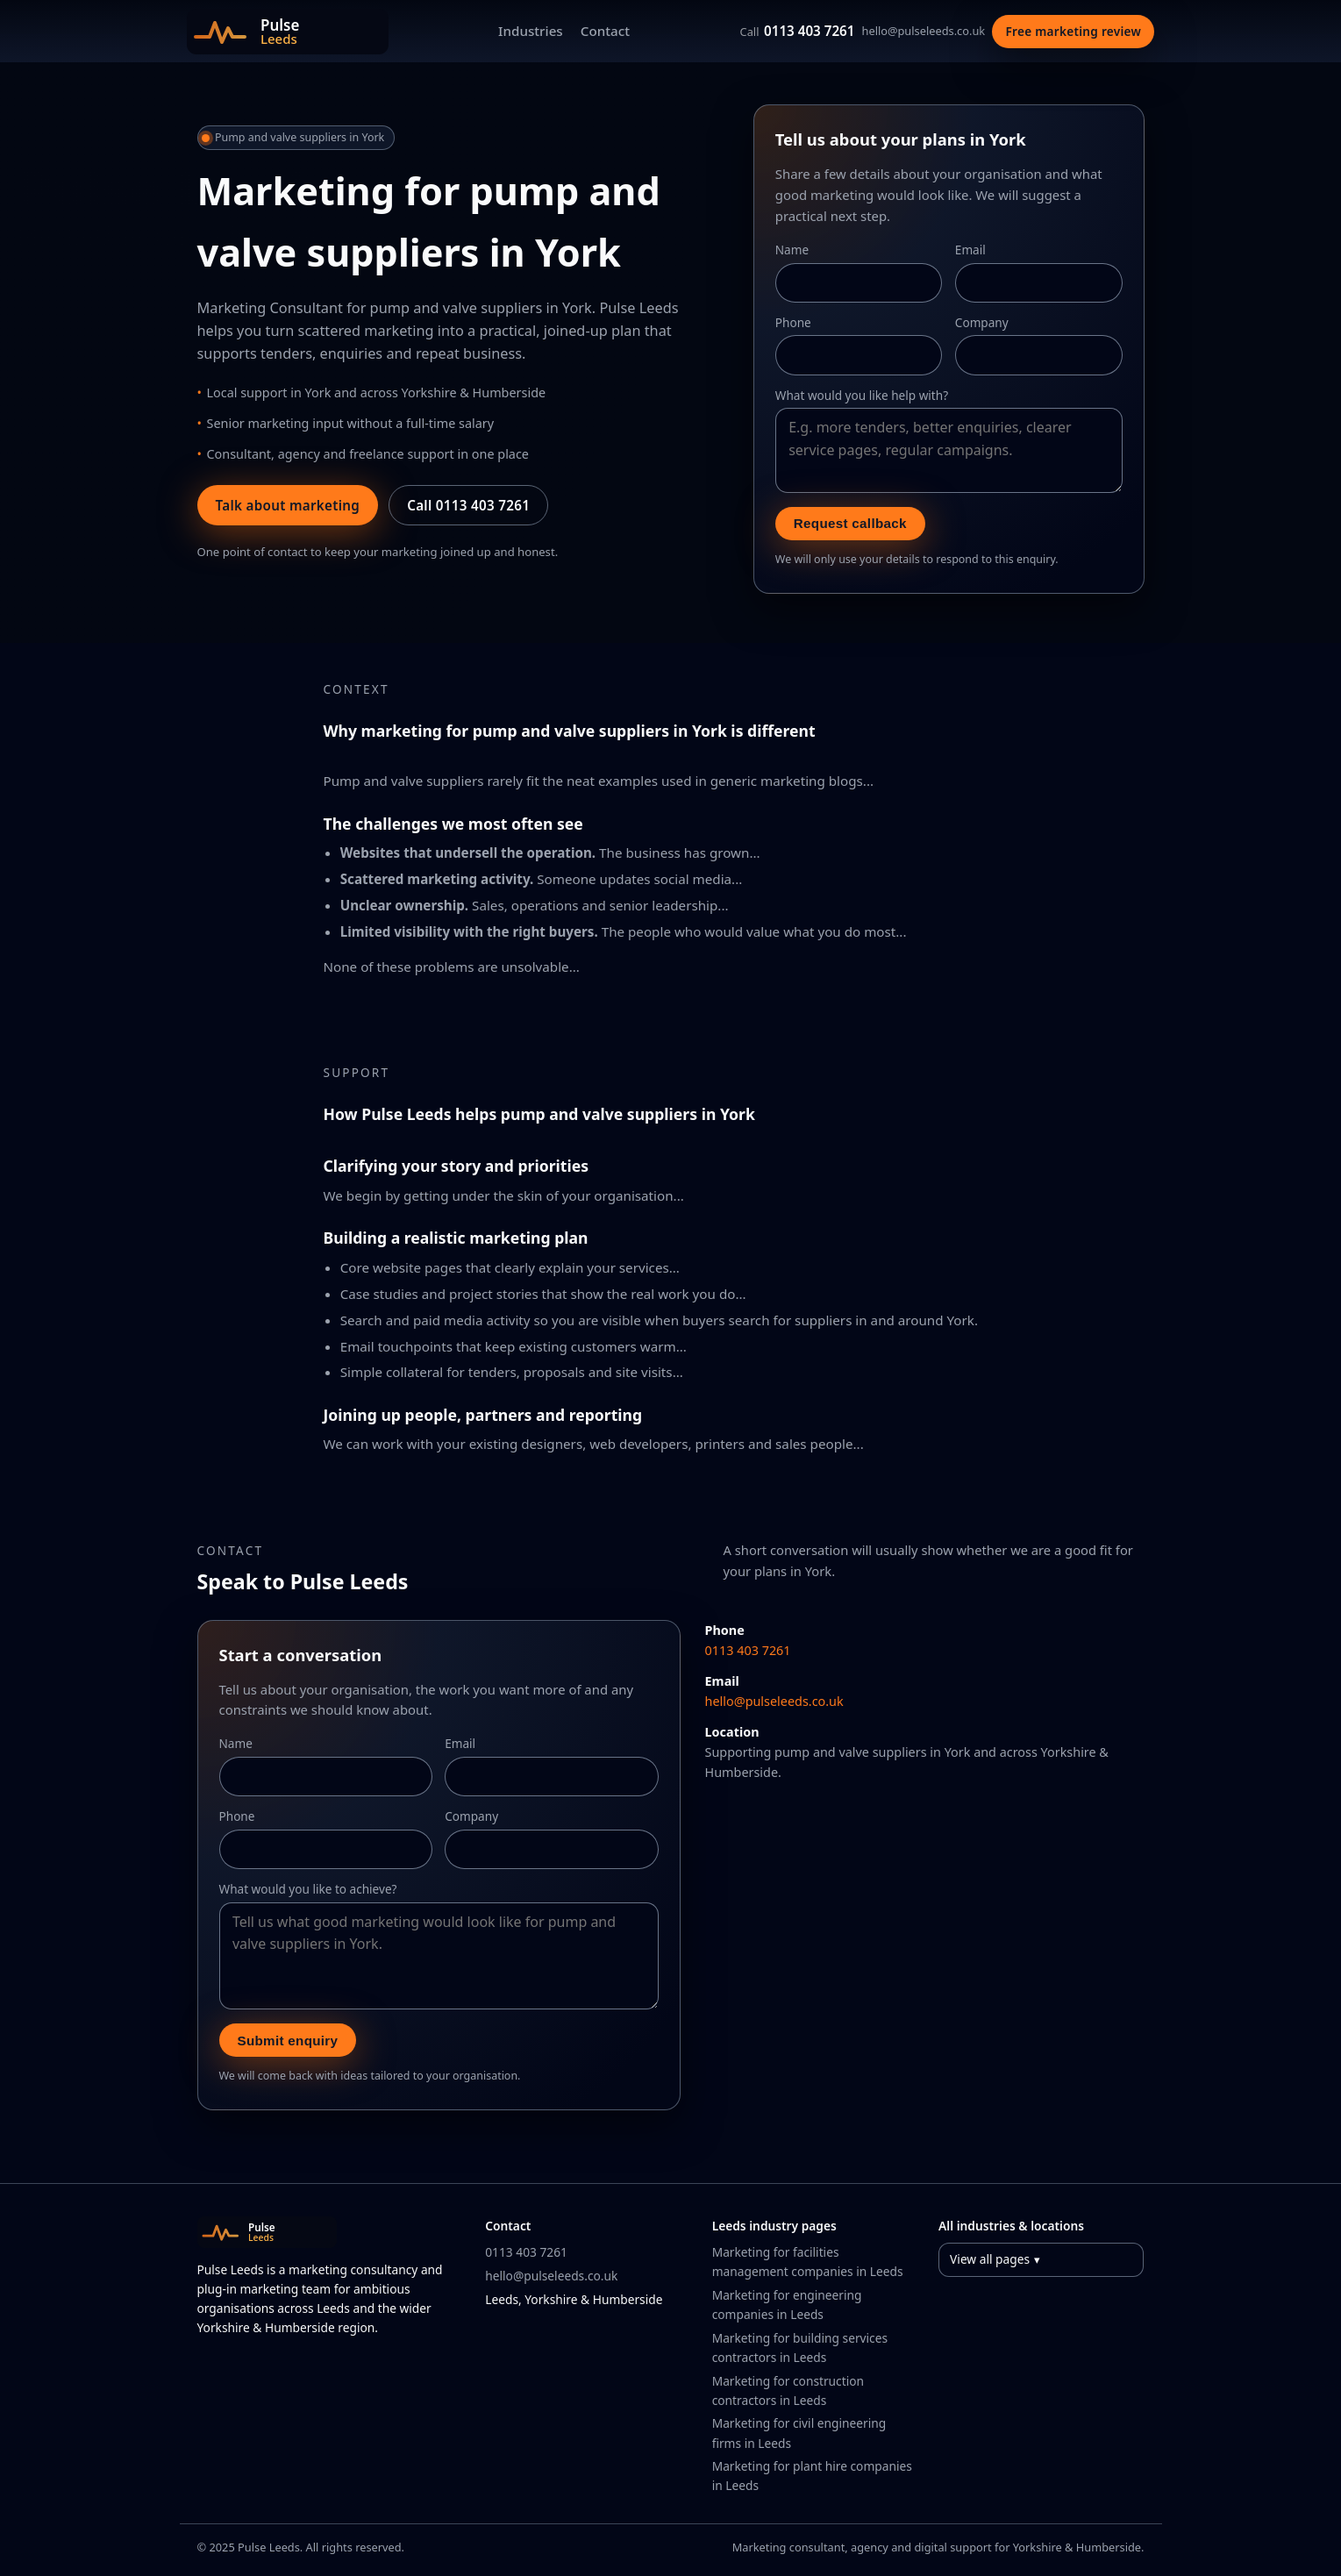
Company (982, 322)
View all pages (990, 2259)
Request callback (850, 523)
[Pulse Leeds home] (288, 31)
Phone (793, 322)
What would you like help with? (861, 395)
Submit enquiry (288, 2040)
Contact (605, 30)
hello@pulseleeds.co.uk (924, 31)
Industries (530, 30)
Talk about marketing (288, 505)
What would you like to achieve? (308, 1888)
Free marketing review (1074, 31)
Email (970, 249)
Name (792, 249)
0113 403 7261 (797, 30)
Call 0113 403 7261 (468, 505)
